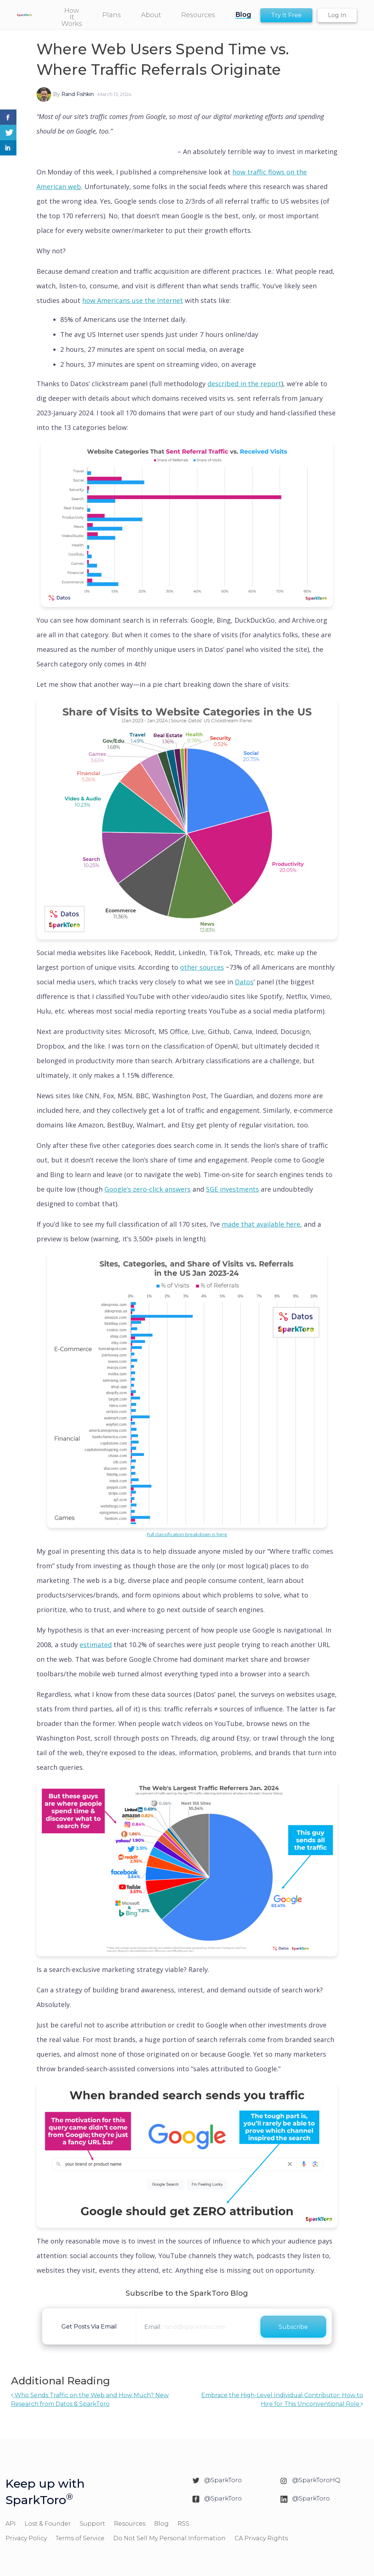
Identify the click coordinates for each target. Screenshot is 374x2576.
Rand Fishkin (77, 94)
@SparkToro (223, 2480)
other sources (202, 967)
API (10, 2523)
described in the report (244, 383)
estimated (96, 1644)
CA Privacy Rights (261, 2538)
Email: (152, 2326)
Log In (337, 15)
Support (92, 2523)
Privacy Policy (26, 2538)
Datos (244, 981)
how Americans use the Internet (132, 300)
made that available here (261, 1224)
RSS (183, 2523)
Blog (161, 2523)
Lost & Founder (47, 2523)
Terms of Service (80, 2538)
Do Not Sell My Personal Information (169, 2538)
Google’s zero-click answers (147, 1189)
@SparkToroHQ (316, 2480)
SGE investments (232, 1189)
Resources (129, 2523)
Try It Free (286, 15)
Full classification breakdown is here (187, 1534)
